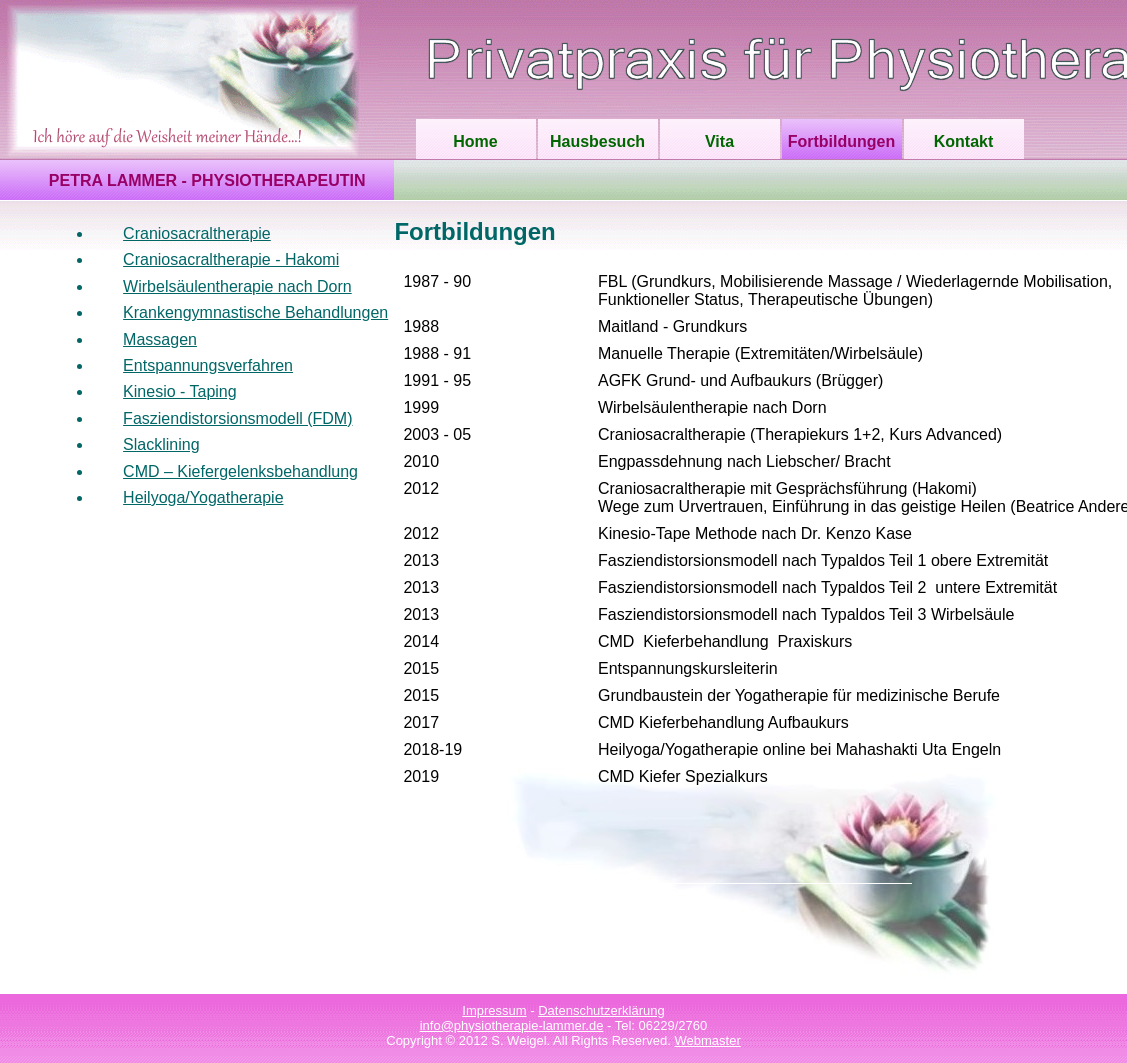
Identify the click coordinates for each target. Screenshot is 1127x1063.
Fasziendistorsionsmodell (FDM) (237, 418)
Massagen (160, 339)
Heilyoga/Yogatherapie (203, 497)
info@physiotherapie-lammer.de (512, 1025)
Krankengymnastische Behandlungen (255, 312)
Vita (719, 141)
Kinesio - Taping (180, 391)
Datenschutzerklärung (601, 1010)
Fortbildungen (842, 141)
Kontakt (964, 141)
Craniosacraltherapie (197, 233)
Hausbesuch (597, 141)
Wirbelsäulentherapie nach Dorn (237, 286)
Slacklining (161, 444)
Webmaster (708, 1040)
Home (475, 141)
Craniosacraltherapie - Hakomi (231, 259)
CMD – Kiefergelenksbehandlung (240, 471)
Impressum (494, 1010)
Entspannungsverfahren (208, 365)
